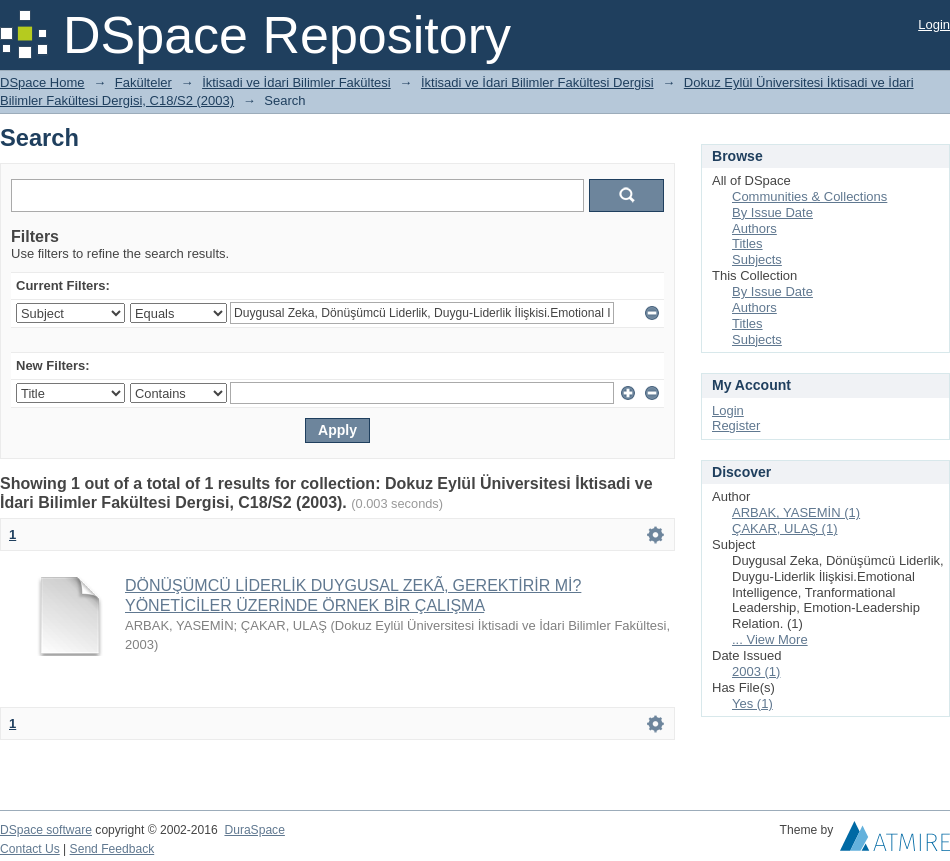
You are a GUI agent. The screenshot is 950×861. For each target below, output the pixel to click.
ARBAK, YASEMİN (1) (796, 512)
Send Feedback (112, 849)
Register (736, 425)
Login (934, 24)
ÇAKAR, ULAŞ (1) (784, 528)
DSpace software (46, 830)
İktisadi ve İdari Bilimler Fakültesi (296, 82)
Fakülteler (143, 82)
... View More (770, 639)
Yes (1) (752, 703)
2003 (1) (756, 671)
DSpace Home (42, 82)
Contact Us (30, 849)
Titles (747, 243)
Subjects (757, 259)
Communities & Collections (809, 196)
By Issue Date (772, 212)
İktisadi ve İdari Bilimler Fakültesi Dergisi (537, 82)
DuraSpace (254, 830)
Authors (754, 228)
